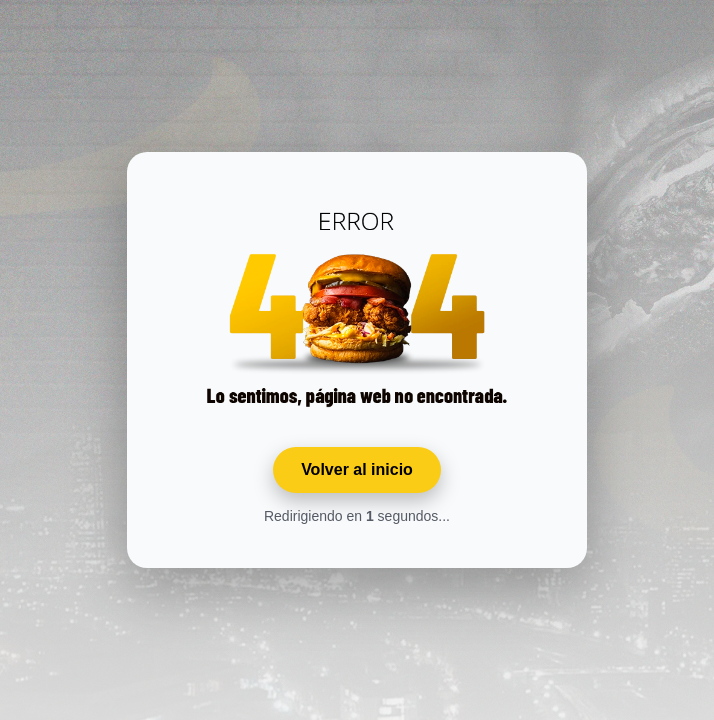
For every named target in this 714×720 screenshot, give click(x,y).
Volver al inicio (357, 469)
